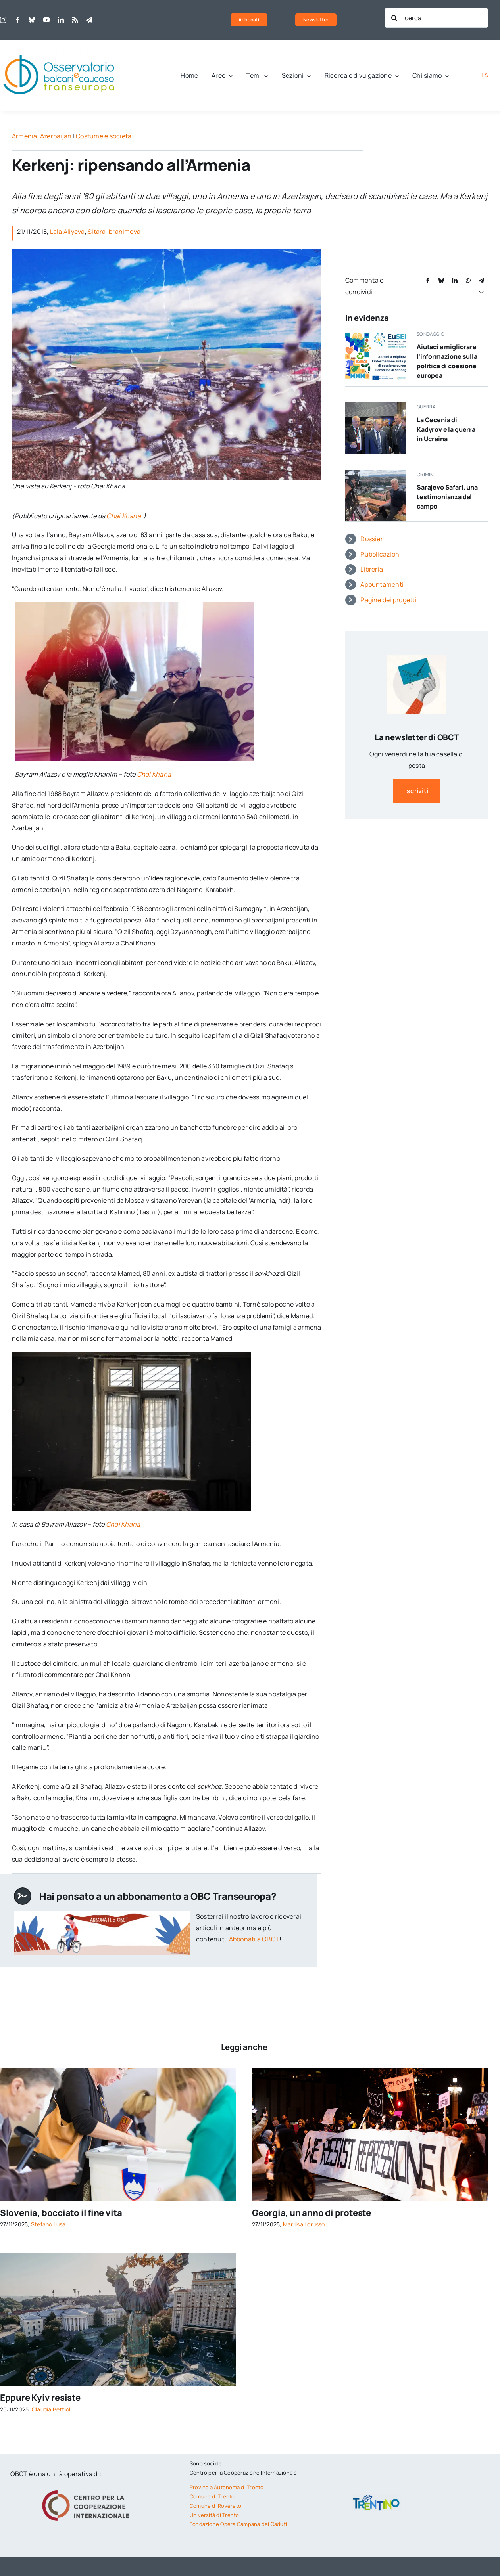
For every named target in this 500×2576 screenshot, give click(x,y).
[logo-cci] (87, 2489)
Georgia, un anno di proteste (311, 2213)
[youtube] (46, 20)
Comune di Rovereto (215, 2505)
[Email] (481, 292)
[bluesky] (32, 20)
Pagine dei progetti (388, 599)
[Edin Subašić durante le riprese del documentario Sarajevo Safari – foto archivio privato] (375, 473)
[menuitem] (483, 75)
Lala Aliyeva (67, 231)
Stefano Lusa (48, 2224)
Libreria (371, 569)
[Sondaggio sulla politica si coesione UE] (375, 333)
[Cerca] (394, 18)
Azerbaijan (55, 136)
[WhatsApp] (468, 280)
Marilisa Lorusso (304, 2224)
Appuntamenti (382, 584)
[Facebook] (428, 280)
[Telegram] (481, 280)
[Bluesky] (441, 280)
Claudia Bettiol (51, 2409)
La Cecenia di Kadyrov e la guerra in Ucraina (446, 429)
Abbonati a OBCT (254, 1939)
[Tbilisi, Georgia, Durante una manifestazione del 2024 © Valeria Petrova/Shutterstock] (370, 2071)
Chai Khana (124, 515)
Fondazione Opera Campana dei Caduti (238, 2524)
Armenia (24, 136)
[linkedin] (61, 20)
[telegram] (89, 20)
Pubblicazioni (380, 554)
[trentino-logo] (376, 2496)
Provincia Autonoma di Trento (227, 2487)
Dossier (371, 538)
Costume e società (103, 136)
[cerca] (436, 18)
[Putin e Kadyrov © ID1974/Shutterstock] (375, 405)
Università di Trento (214, 2515)
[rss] (75, 20)
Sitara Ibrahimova (114, 231)
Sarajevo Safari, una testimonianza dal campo (447, 497)
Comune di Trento (212, 2496)
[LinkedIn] (455, 280)
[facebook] (17, 20)
